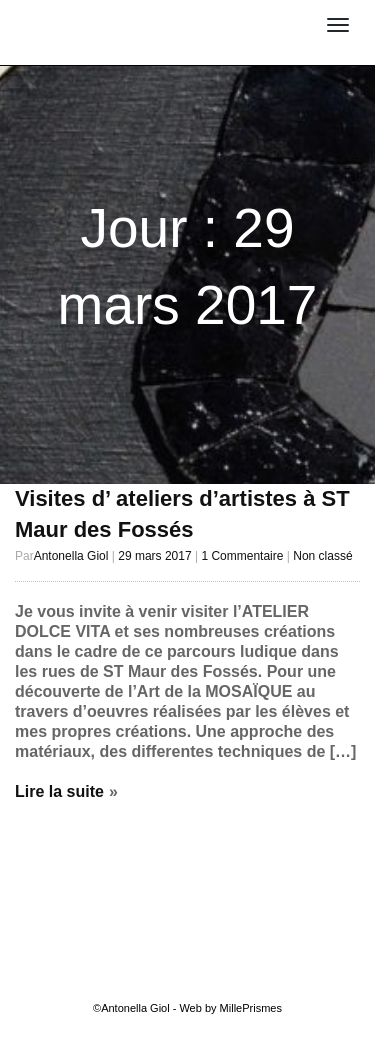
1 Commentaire (242, 556)
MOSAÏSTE (116, 37)
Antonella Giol (116, 17)
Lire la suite (59, 791)
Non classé (322, 556)
